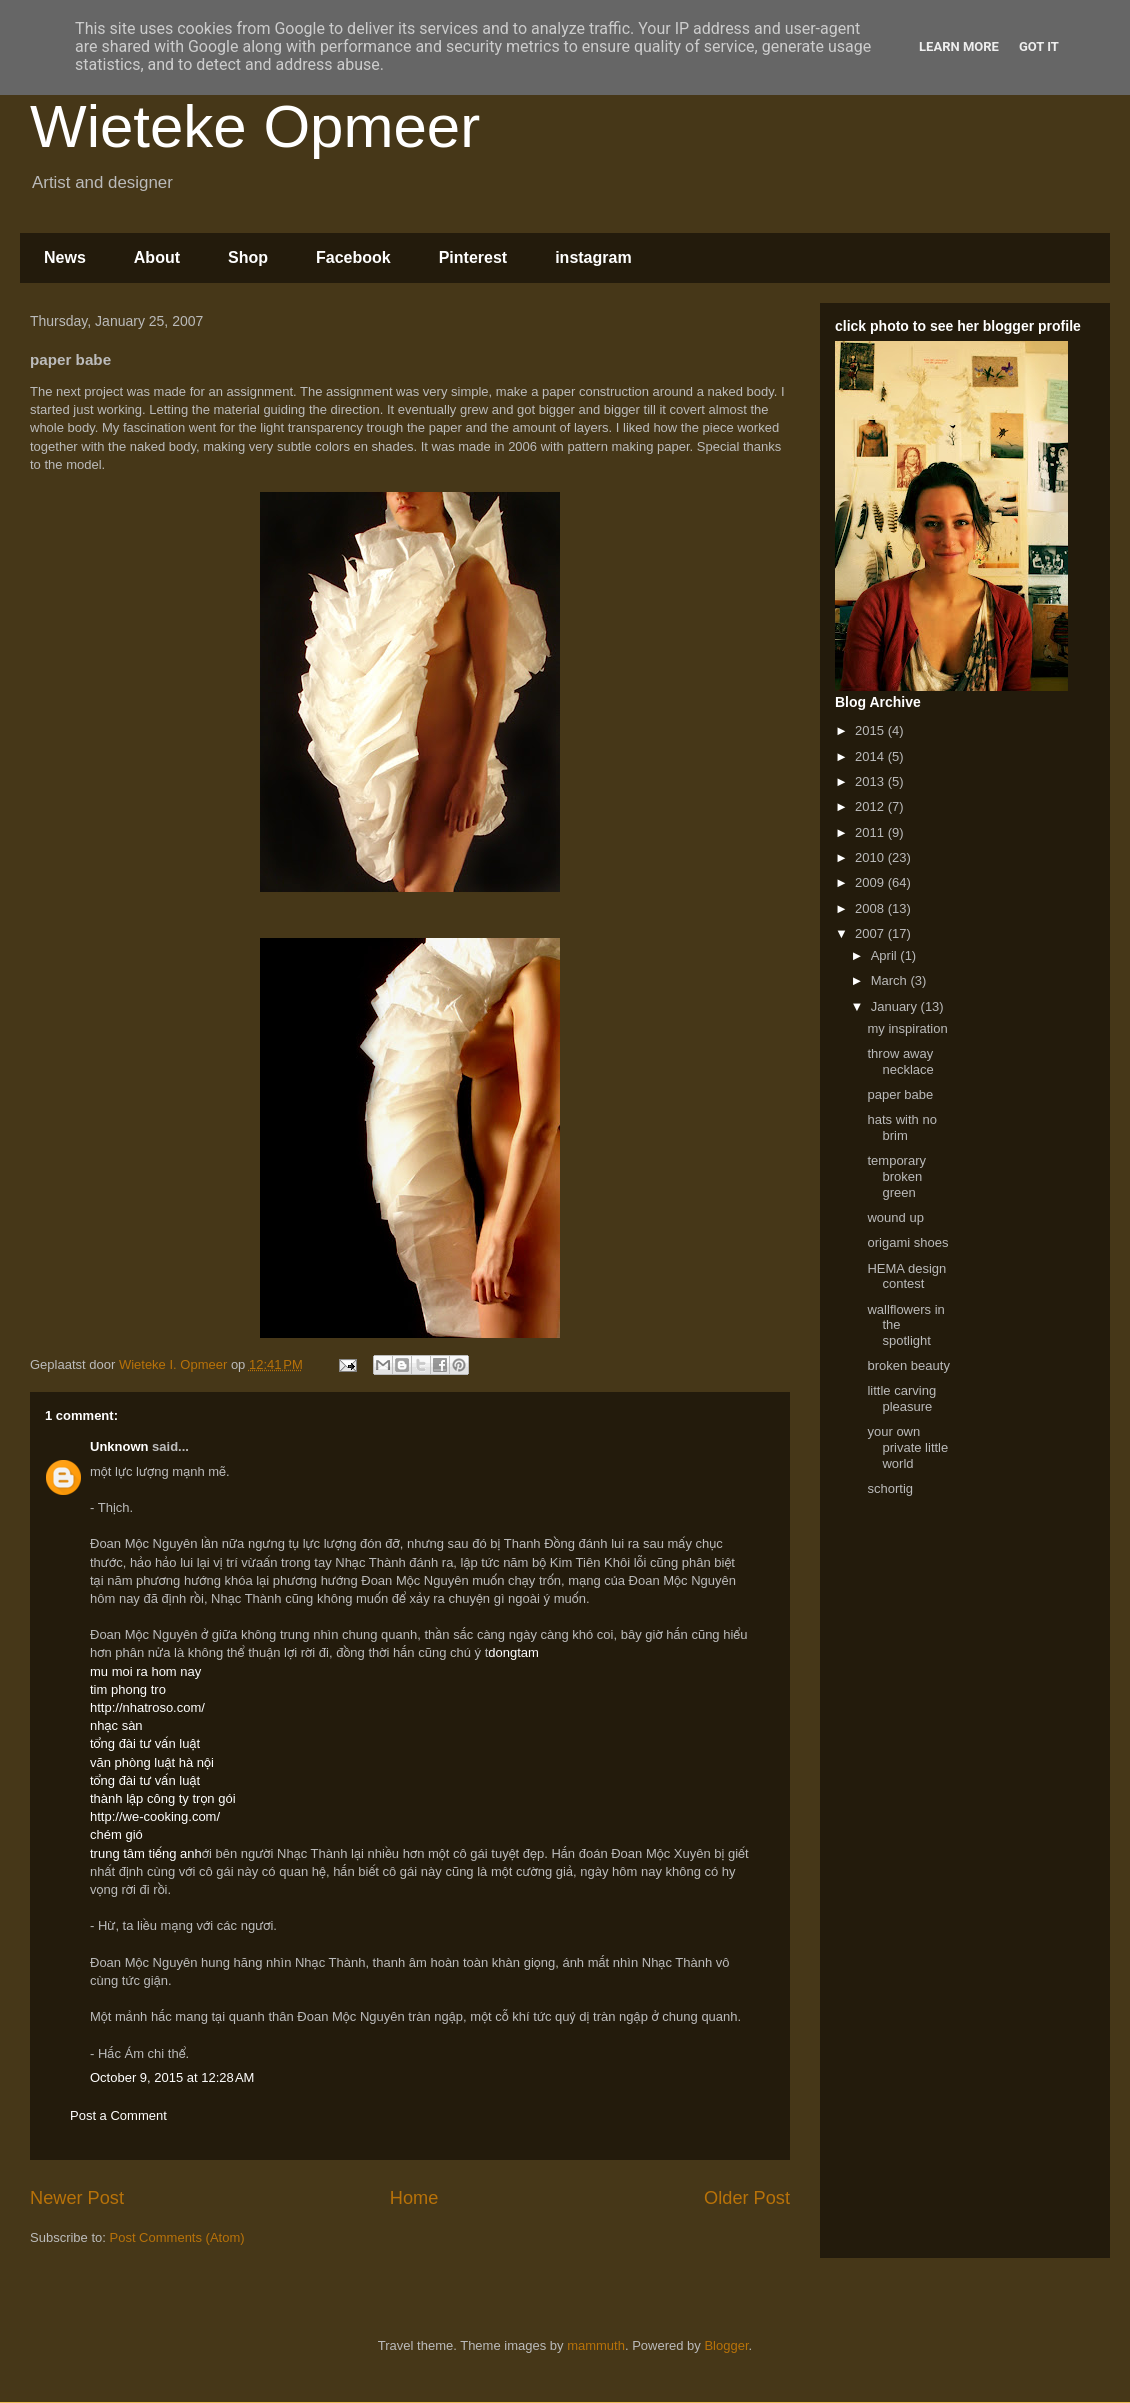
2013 (871, 781)
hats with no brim (901, 1127)
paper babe (900, 1094)
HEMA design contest (906, 1276)
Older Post (747, 2198)
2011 (871, 832)
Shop (248, 257)
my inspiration (907, 1028)
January (896, 1006)
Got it (1039, 46)
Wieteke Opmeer (255, 126)
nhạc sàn (116, 1725)
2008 (871, 908)
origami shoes (907, 1242)
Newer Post (77, 2198)
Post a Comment (118, 2115)
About (157, 257)
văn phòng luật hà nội (152, 1762)
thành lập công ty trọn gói (163, 1798)
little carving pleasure (901, 1398)
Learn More (959, 46)
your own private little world (907, 1447)
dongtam (513, 1652)
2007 (871, 933)
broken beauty (908, 1365)
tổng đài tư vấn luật (145, 1743)
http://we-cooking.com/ (155, 1816)
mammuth (596, 2345)
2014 (871, 756)
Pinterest (473, 257)
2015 (871, 730)
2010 (871, 857)
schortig (890, 1488)
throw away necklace (900, 1061)
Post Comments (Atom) (177, 2237)
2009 (871, 882)
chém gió (116, 1834)
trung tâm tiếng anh (146, 1853)
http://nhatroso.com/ (147, 1707)
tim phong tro (128, 1689)
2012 (871, 806)
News (65, 257)
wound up (895, 1217)
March (891, 980)
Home (414, 2198)
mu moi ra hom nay (145, 1671)
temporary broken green (896, 1176)
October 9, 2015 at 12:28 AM (172, 2077)
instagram (593, 257)
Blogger (726, 2345)
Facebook (353, 257)
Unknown (119, 1446)
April (886, 955)
